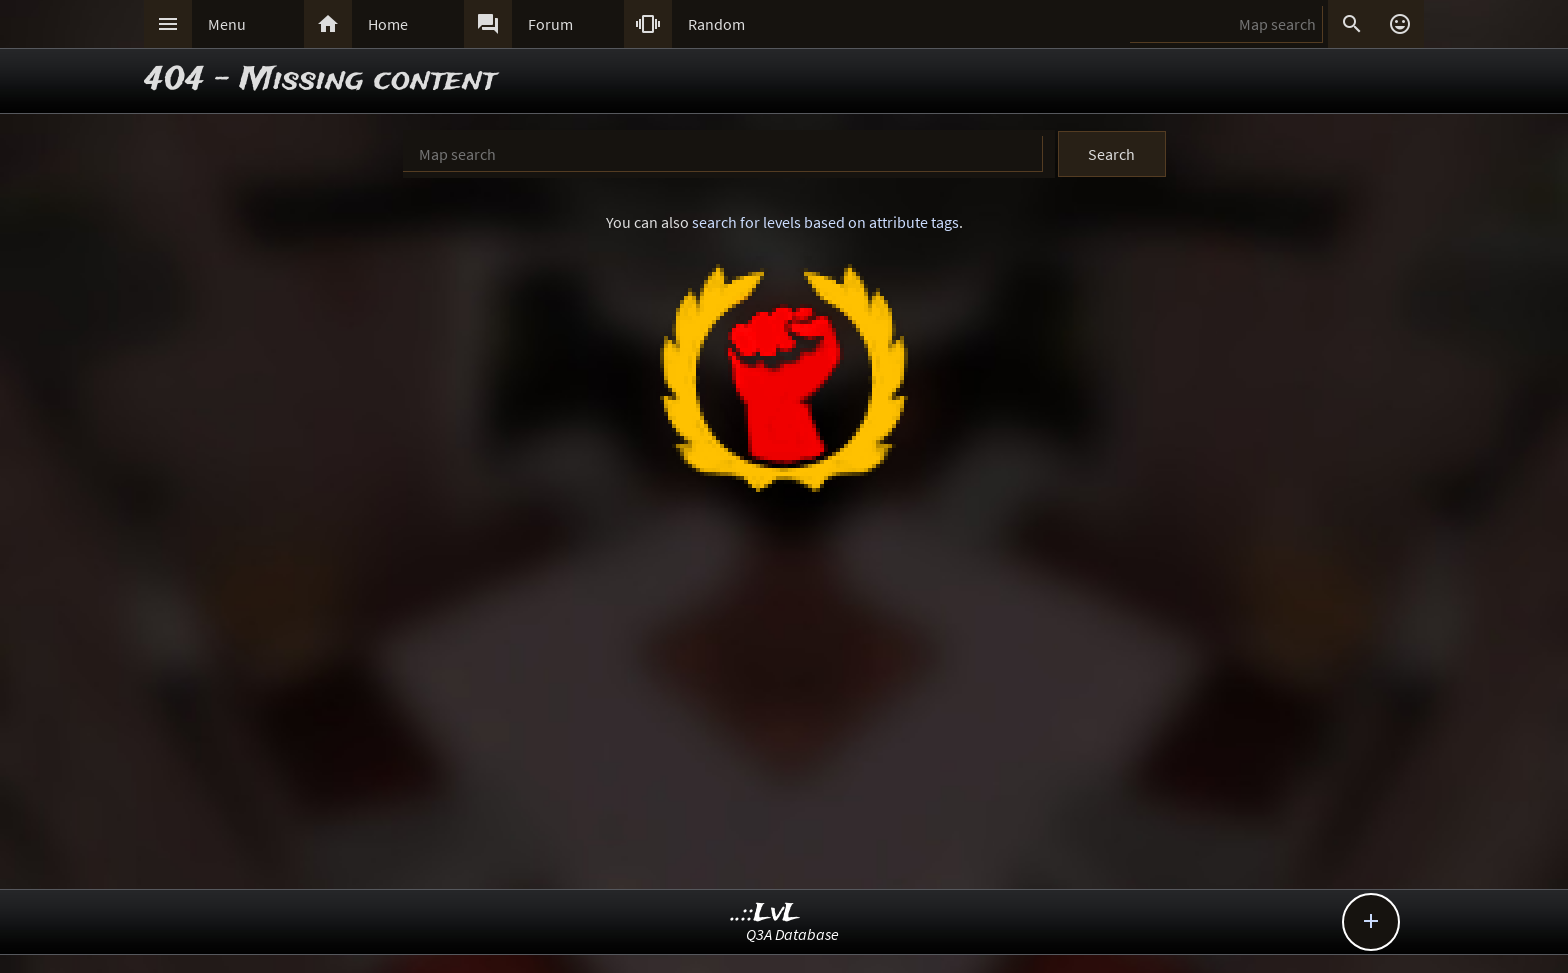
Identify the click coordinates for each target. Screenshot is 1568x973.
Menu (227, 24)
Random (716, 24)
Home (388, 24)
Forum (550, 24)
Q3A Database (792, 934)
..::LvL (765, 913)
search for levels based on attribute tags (825, 222)
